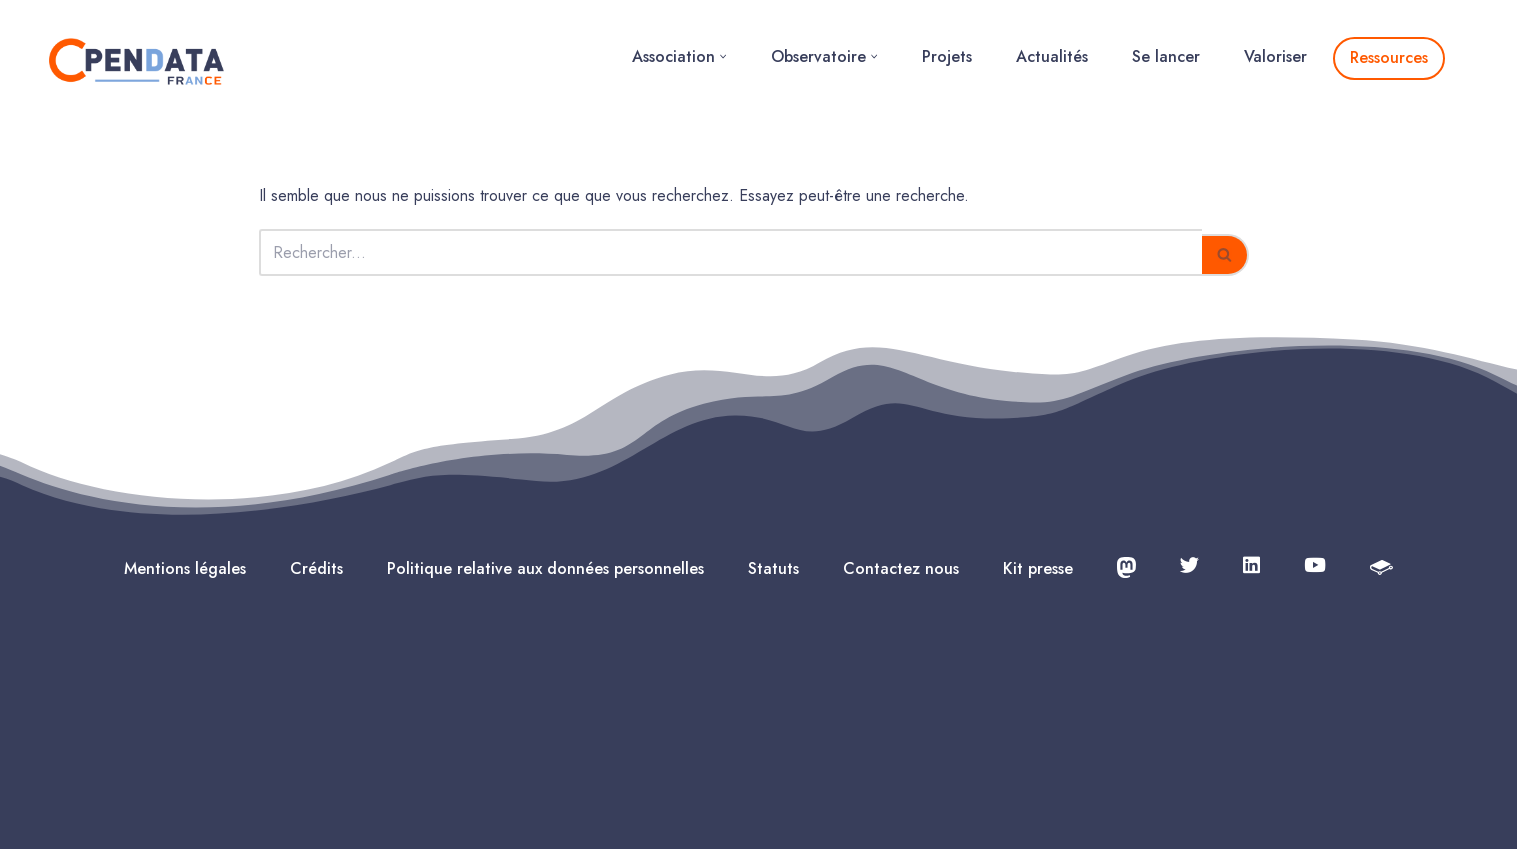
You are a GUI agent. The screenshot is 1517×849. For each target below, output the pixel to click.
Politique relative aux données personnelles (545, 568)
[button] (723, 56)
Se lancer (1166, 56)
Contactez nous (901, 568)
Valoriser (1275, 56)
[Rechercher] (730, 252)
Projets (947, 56)
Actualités (1052, 56)
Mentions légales (185, 568)
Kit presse (1038, 568)
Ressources (1389, 57)
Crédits (316, 568)
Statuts (773, 568)
